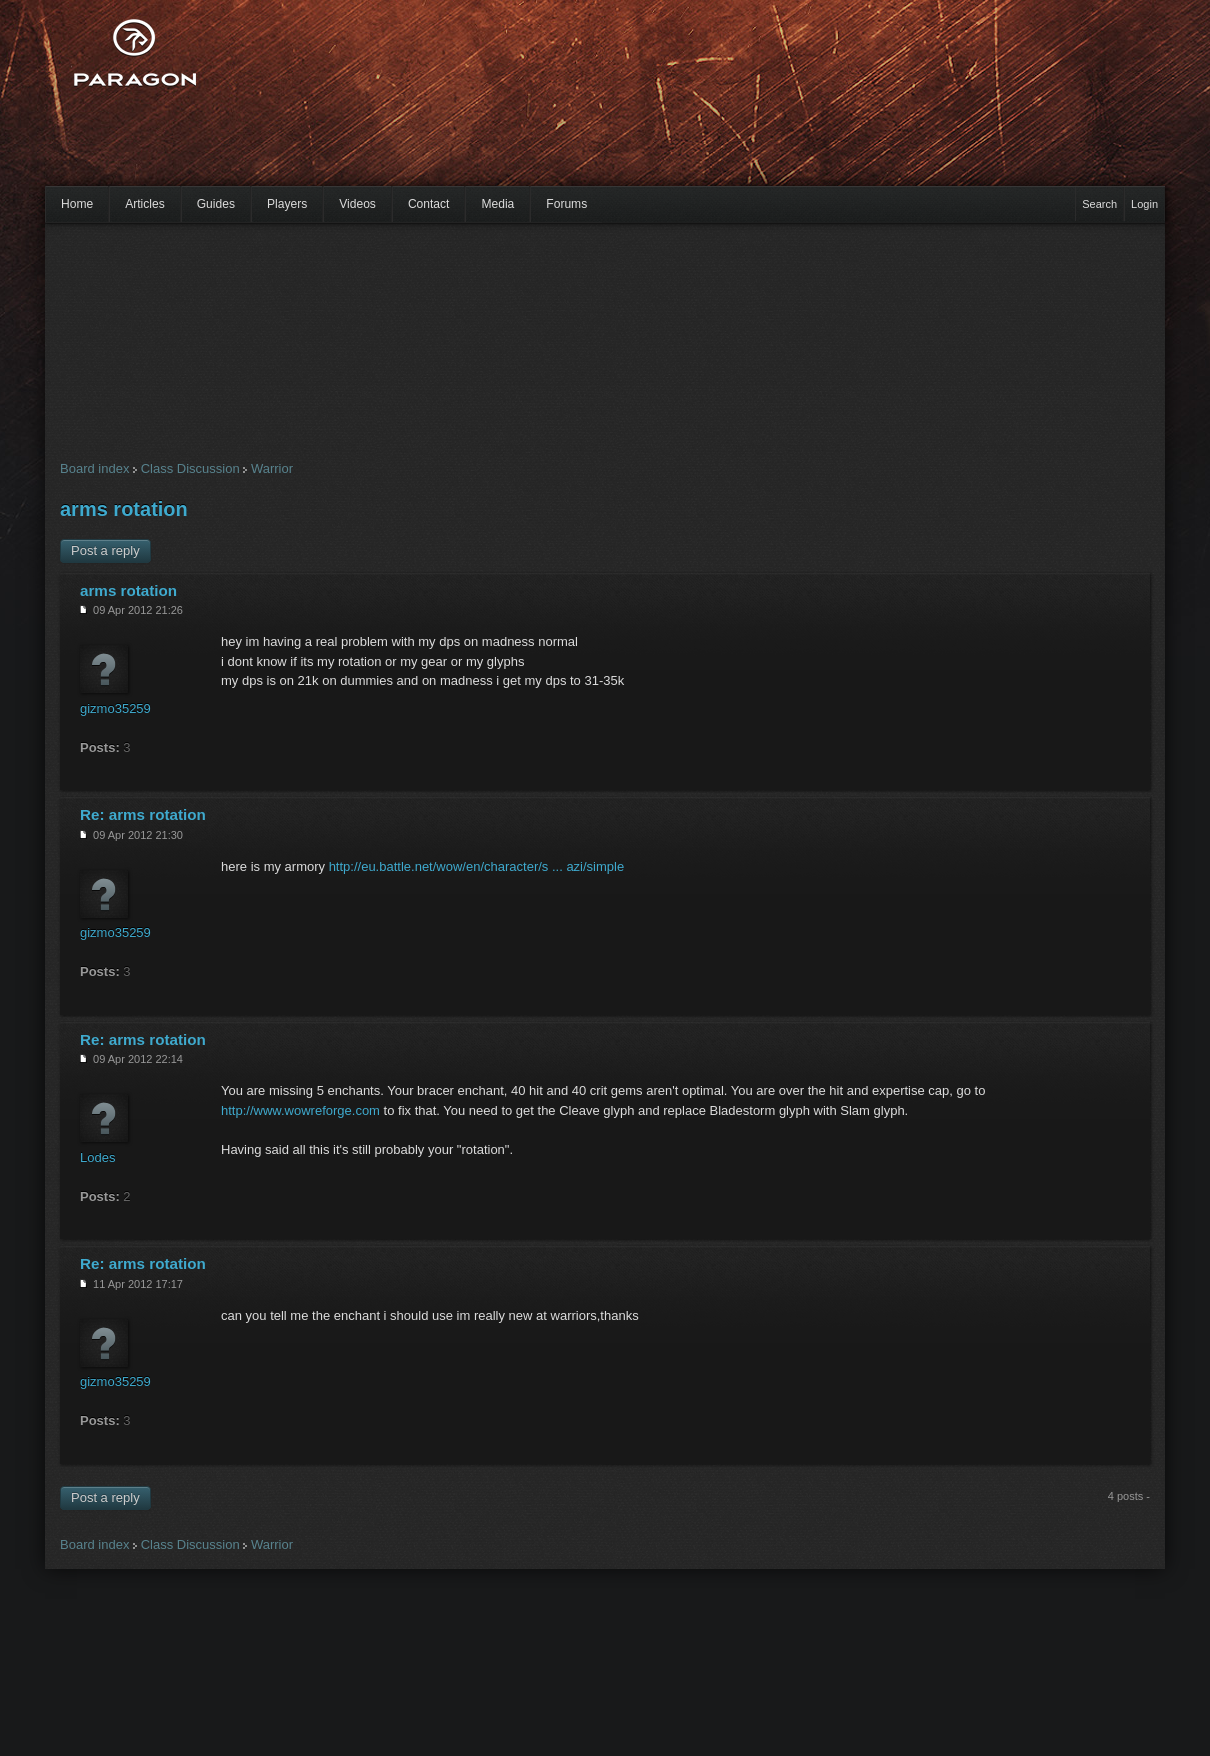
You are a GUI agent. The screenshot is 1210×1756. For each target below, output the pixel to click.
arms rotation (124, 509)
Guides (216, 204)
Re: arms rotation (143, 814)
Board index (94, 468)
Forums (566, 204)
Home (77, 204)
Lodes (97, 1157)
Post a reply (105, 550)
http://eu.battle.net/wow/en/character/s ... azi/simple (477, 866)
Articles (145, 204)
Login (1144, 204)
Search (1099, 204)
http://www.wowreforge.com (300, 1110)
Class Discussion (190, 468)
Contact (429, 204)
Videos (357, 204)
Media (497, 204)
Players (287, 204)
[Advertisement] (432, 105)
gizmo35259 (115, 708)
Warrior (272, 468)
